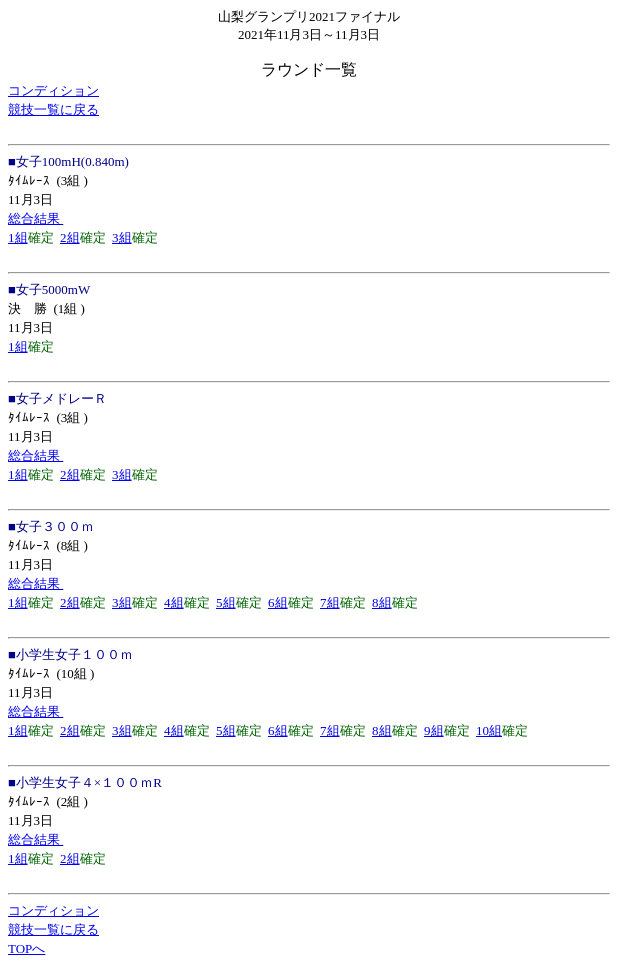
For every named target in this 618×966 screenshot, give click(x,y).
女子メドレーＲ (61, 398)
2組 (70, 237)
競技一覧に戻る (53, 109)
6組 (278, 602)
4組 (174, 602)
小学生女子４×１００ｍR (89, 782)
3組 (122, 237)
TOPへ (26, 948)
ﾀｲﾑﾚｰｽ (29, 180)
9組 (434, 730)
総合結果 (35, 218)
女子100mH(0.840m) (72, 161)
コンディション (53, 90)
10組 (489, 730)
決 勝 (27, 308)
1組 (18, 237)
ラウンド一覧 (309, 69)
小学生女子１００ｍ (74, 654)
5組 (226, 602)
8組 (382, 602)
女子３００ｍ (55, 526)
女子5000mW (53, 289)
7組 (330, 602)
